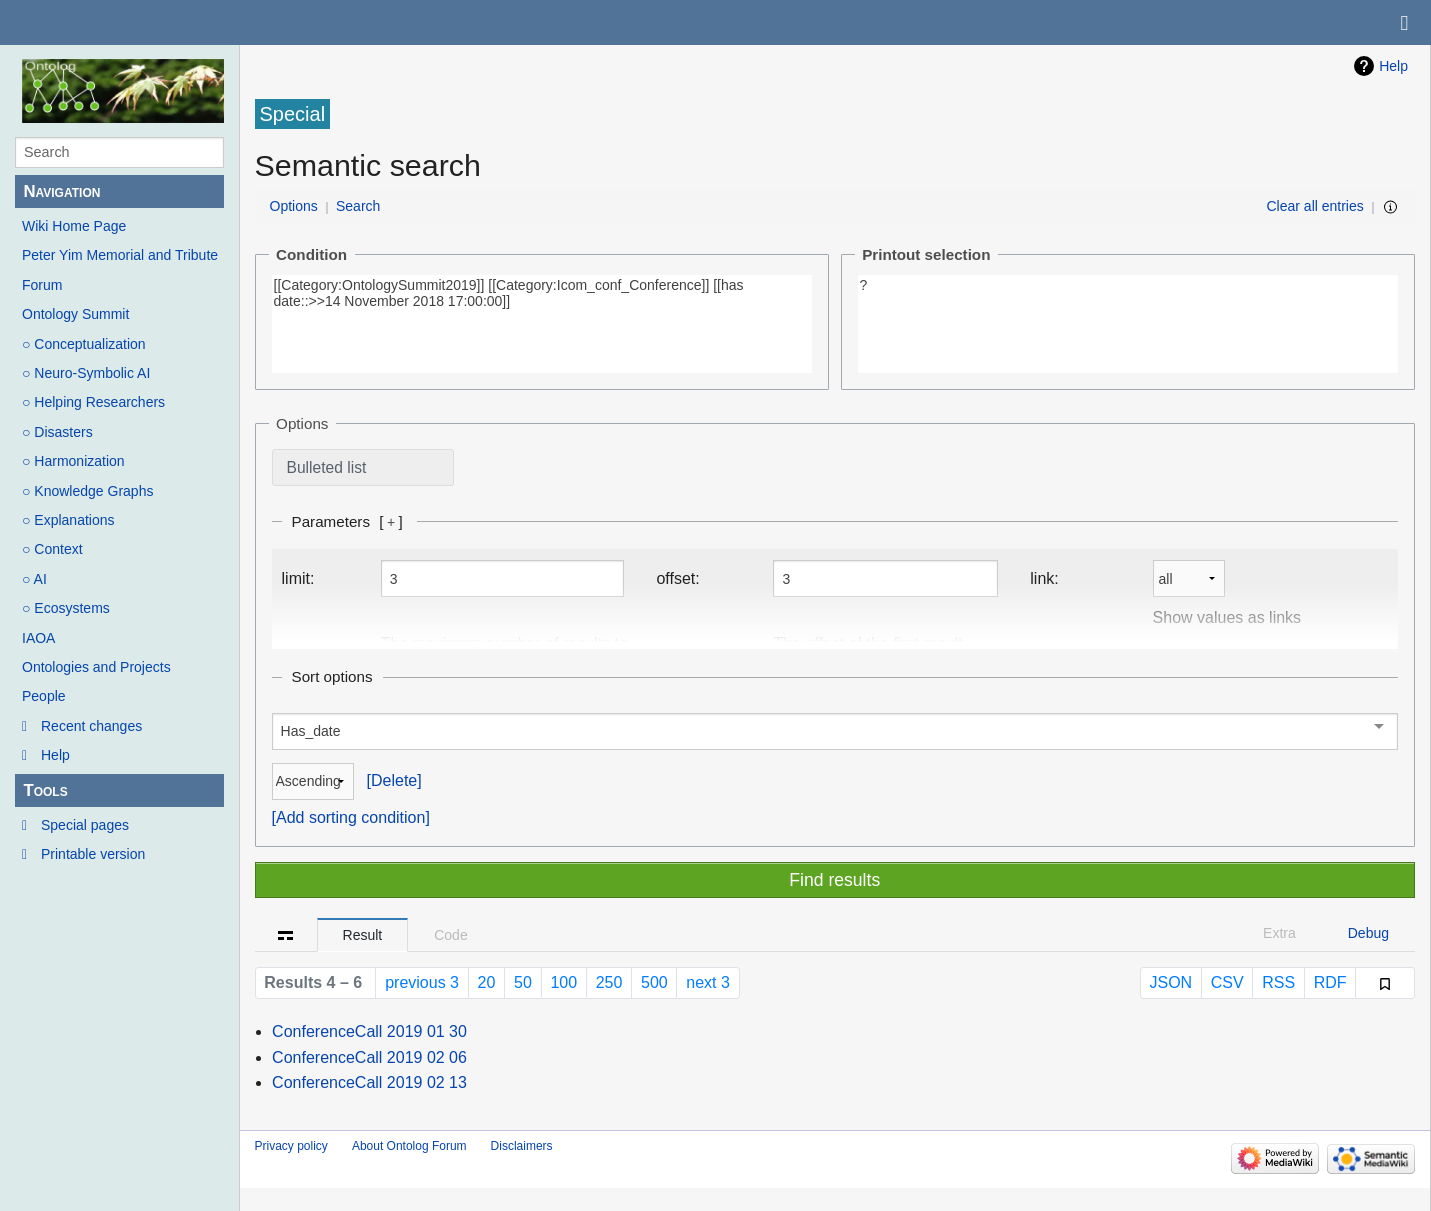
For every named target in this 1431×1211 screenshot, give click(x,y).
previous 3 (422, 982)
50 (523, 982)
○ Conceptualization (84, 344)
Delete (394, 780)
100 (563, 982)
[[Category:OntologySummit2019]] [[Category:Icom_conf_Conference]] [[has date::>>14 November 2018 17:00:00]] (542, 324)
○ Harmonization (73, 461)
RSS (1278, 982)
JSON (1170, 982)
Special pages (85, 825)
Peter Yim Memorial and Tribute (120, 255)
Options (294, 206)
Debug (1368, 933)
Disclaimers (522, 1146)
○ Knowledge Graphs (87, 491)
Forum (42, 285)
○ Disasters (57, 432)
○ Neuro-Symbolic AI (86, 373)
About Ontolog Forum (409, 1146)
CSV (1227, 982)
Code (450, 935)
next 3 (708, 982)
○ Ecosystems (66, 608)
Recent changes (91, 726)
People (44, 696)
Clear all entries (1315, 206)
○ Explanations (68, 520)
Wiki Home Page (74, 226)
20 (487, 982)
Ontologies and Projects (96, 667)
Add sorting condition (350, 817)
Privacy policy (291, 1146)
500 (654, 982)
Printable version (93, 854)
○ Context (52, 549)
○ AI (34, 579)
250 (609, 982)
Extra (1279, 933)
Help (55, 755)
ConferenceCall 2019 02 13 (369, 1082)
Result (363, 935)
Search (358, 206)
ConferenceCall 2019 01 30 (369, 1031)
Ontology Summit (75, 314)
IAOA (38, 638)
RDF (1330, 982)
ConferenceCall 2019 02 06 (369, 1057)
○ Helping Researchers (93, 402)
